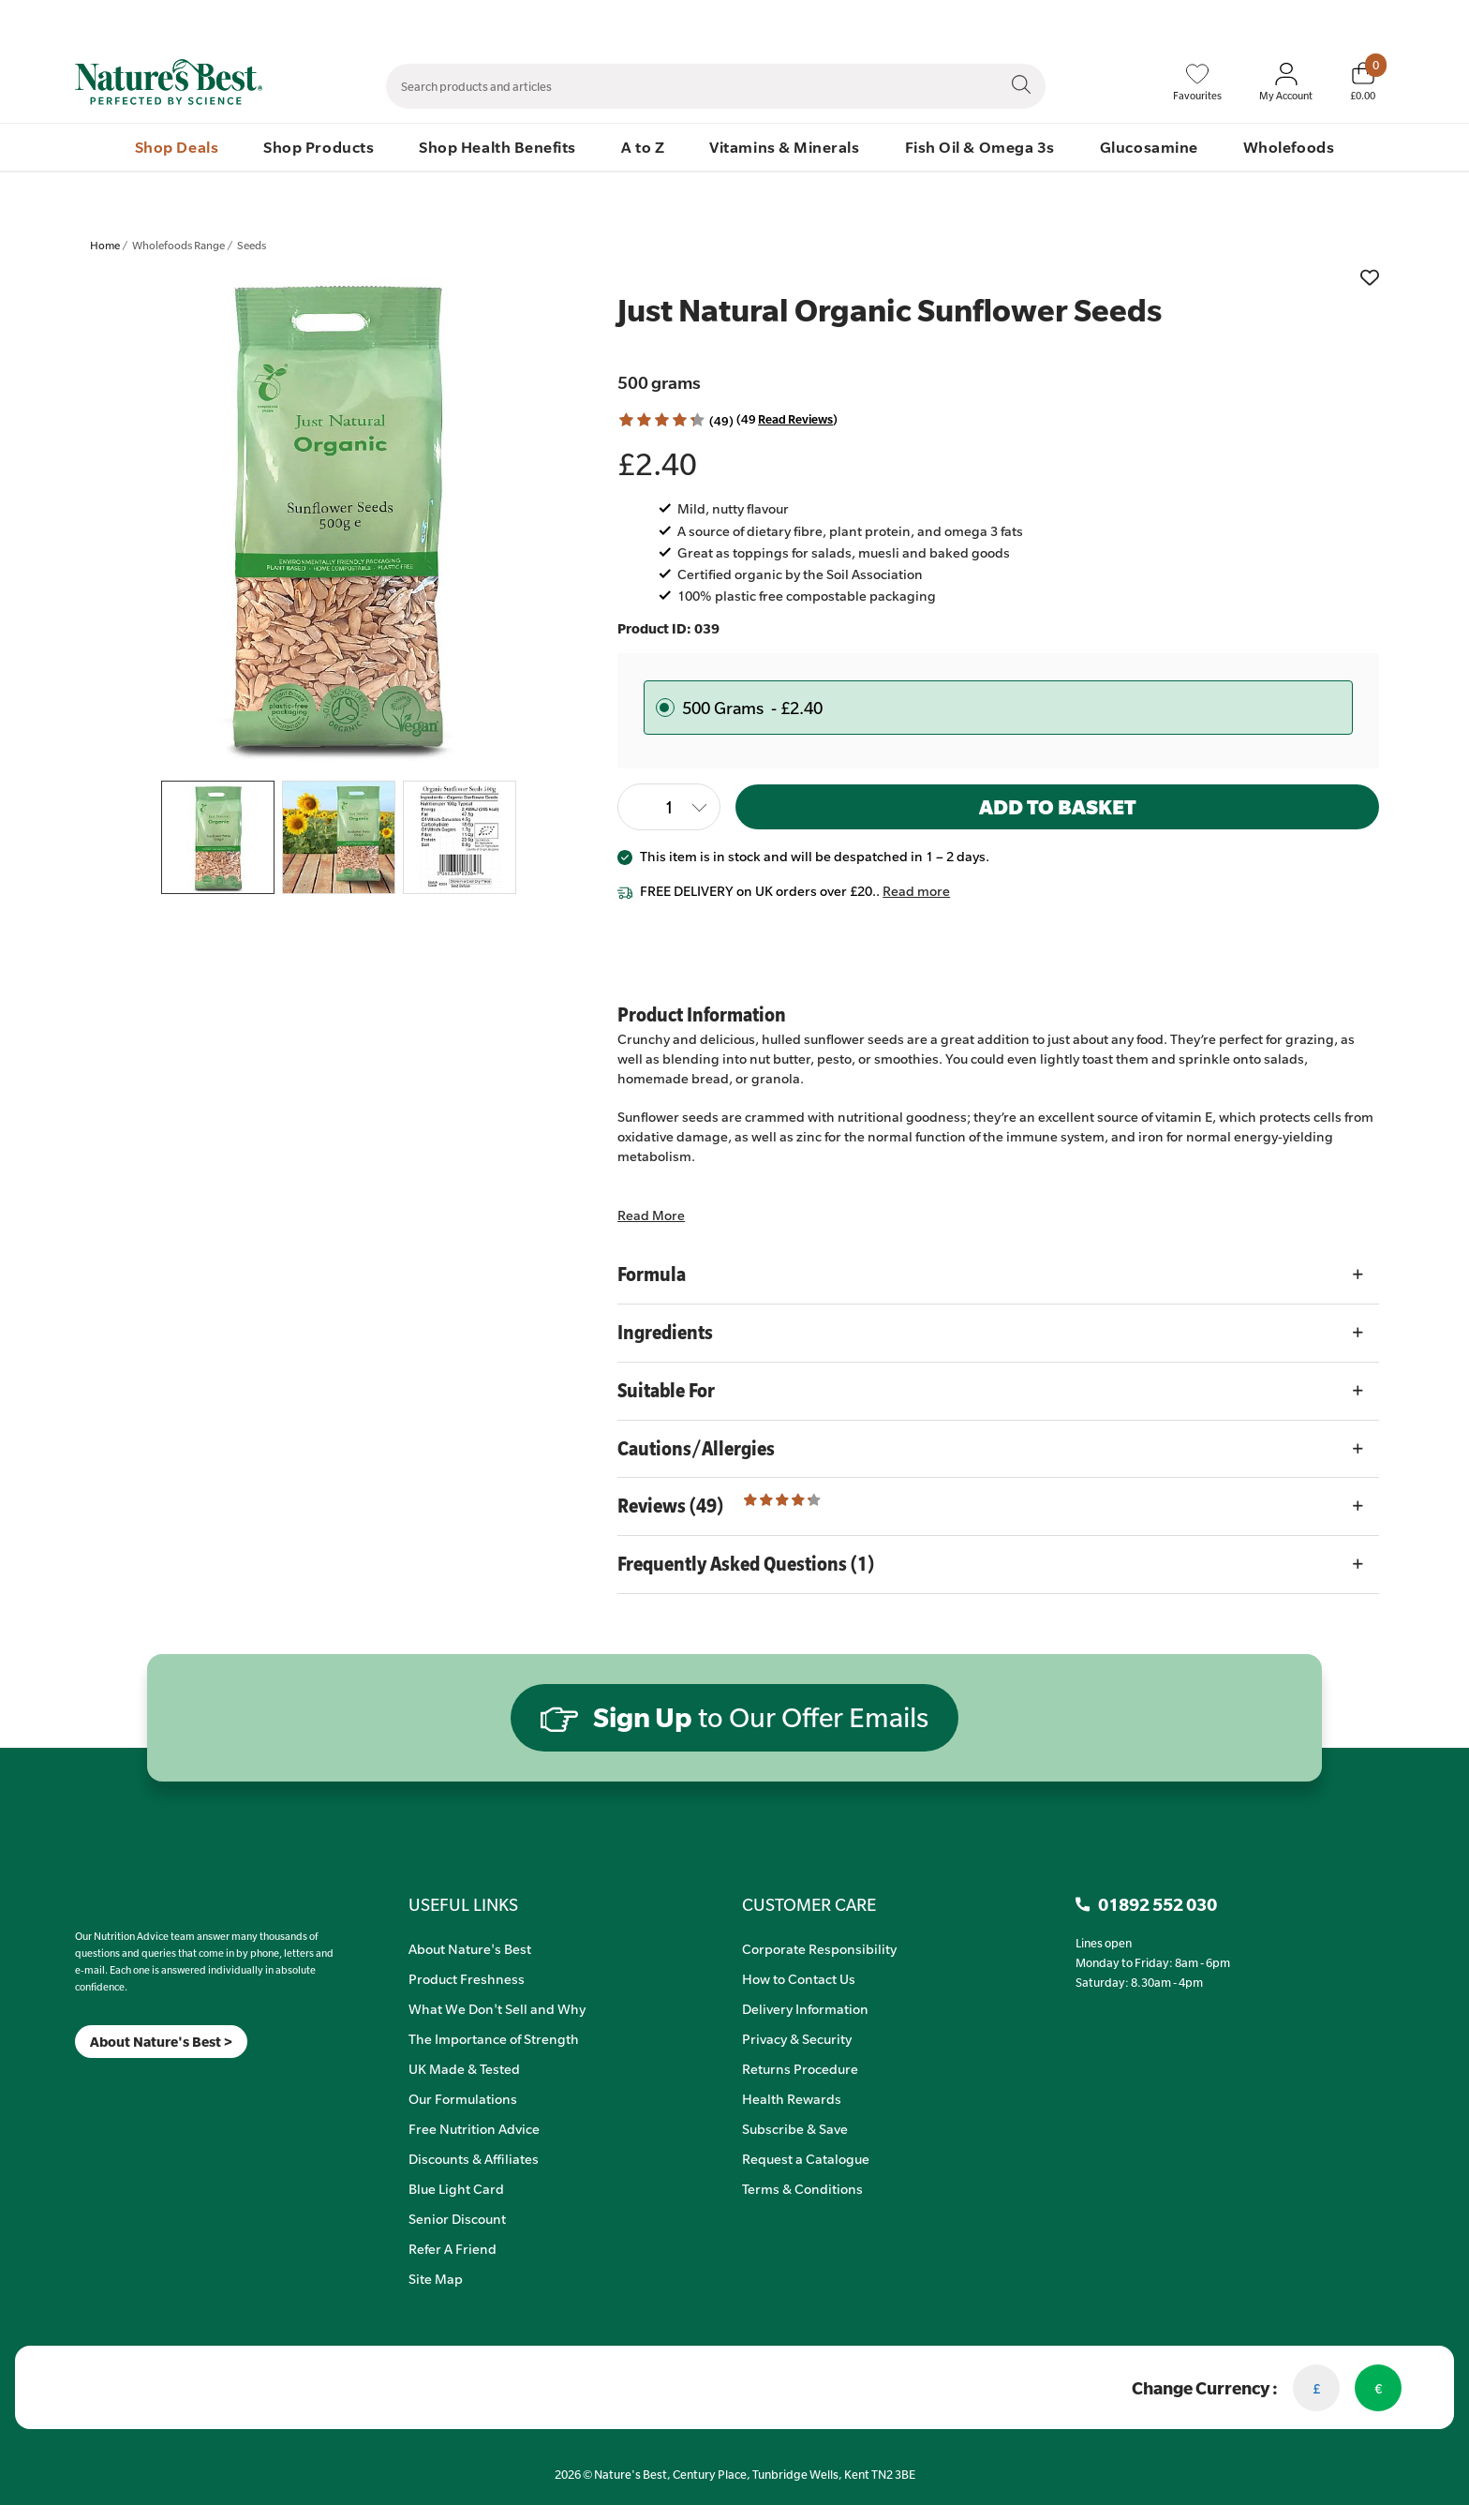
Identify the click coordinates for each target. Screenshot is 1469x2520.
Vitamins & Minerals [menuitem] (784, 147)
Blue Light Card (456, 2188)
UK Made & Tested (464, 2068)
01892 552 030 (1374, 19)
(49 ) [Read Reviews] (787, 418)
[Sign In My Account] (1285, 82)
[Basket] (1362, 81)
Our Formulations (462, 2098)
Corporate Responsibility (819, 1948)
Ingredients (665, 1332)
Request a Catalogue (805, 2158)
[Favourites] (1197, 82)
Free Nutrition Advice (474, 2128)
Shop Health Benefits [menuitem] (497, 147)
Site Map (435, 2278)
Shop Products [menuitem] (318, 147)
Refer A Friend (452, 2248)
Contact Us (1013, 19)
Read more (916, 890)
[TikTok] (107, 2082)
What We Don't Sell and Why (497, 2008)
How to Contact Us (798, 1978)
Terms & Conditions (802, 2188)
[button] (661, 420)
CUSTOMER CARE (809, 1904)
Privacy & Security (797, 2038)
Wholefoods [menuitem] (1288, 147)
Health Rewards (791, 2098)
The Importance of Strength (493, 2038)
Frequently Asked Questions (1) (745, 1563)
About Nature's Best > (161, 2041)
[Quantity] (669, 806)
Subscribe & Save (795, 2128)
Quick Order (1280, 19)
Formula (651, 1274)
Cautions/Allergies (696, 1448)
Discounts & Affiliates (473, 2158)
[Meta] (75, 2082)
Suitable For (666, 1390)
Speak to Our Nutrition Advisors (1145, 19)
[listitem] (339, 517)
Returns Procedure (800, 2068)
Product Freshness (466, 1978)
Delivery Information (805, 2008)
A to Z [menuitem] (642, 147)
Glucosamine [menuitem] (1149, 147)
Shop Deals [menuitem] (176, 147)
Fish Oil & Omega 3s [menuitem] (980, 147)
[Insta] (91, 2082)
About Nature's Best (469, 1948)
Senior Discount (457, 2218)
